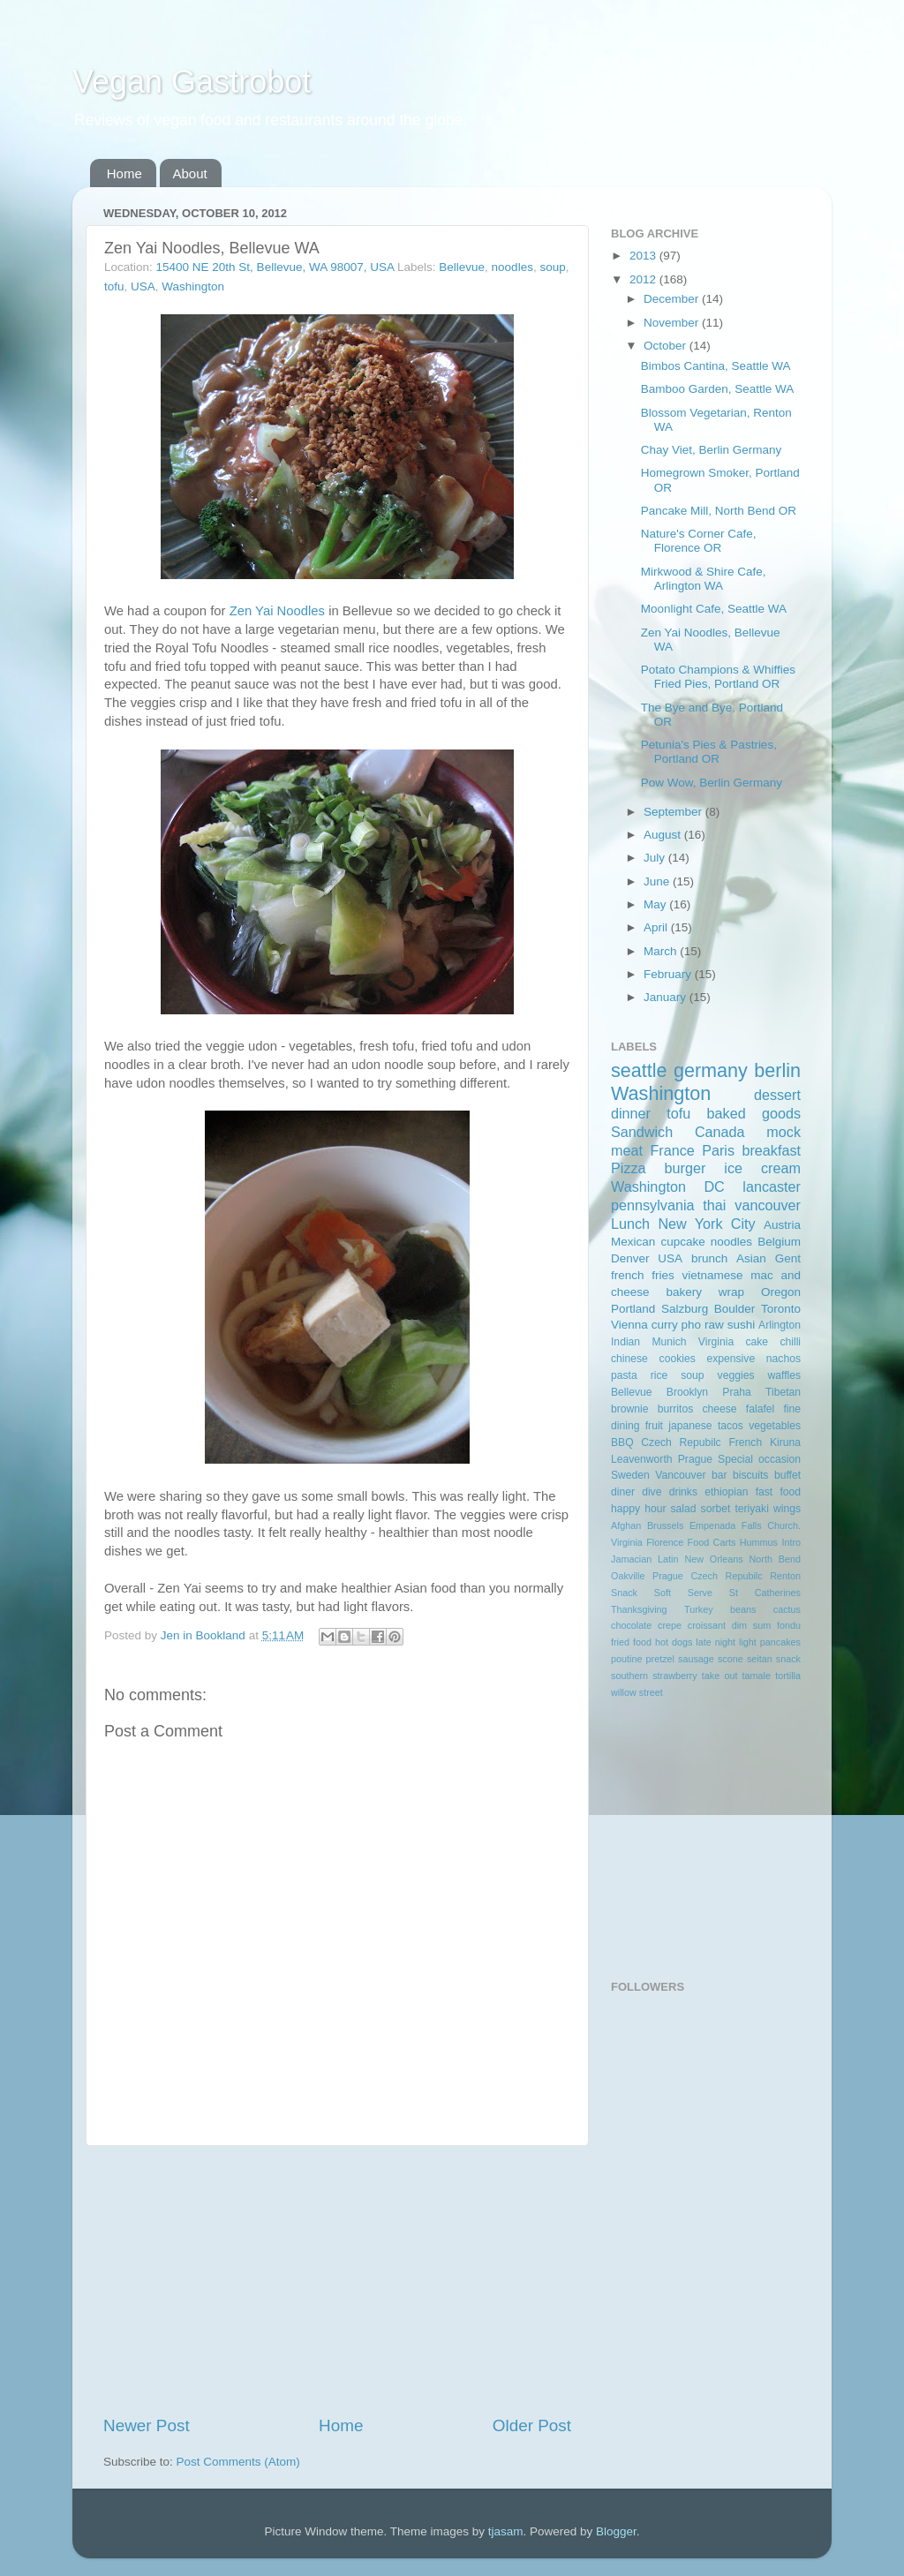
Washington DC (668, 1186)
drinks (683, 1492)
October (666, 345)
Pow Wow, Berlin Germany (711, 782)
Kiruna (785, 1442)
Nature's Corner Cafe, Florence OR (699, 540)
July (656, 857)
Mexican (633, 1241)
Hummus (759, 1542)
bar (719, 1475)
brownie (630, 1409)
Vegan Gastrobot (191, 82)
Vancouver (680, 1475)
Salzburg (684, 1308)
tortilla (788, 1675)
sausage (696, 1658)
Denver (630, 1258)
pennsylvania (653, 1205)
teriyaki (751, 1509)
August (664, 834)
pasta (624, 1375)
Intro (791, 1542)
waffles (784, 1375)
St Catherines (765, 1592)
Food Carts (712, 1542)
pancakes (780, 1642)
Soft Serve (683, 1592)
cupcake (682, 1241)
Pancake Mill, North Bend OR (718, 510)
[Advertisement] (337, 2280)
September (674, 811)
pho (692, 1324)
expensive (730, 1358)
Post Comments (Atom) (238, 2461)
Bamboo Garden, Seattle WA (718, 388)
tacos (730, 1426)
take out (720, 1675)
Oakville (627, 1575)
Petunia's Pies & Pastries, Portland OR (709, 751)
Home (124, 173)
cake (756, 1342)
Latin (668, 1559)
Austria (782, 1225)
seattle (639, 1070)
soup (552, 267)
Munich (669, 1342)
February (669, 974)
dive (651, 1492)
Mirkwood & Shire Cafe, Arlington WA (703, 578)
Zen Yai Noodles (277, 611)
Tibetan (783, 1392)
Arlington (779, 1325)
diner (623, 1492)
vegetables (775, 1426)
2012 (644, 279)
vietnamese (712, 1275)
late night (715, 1642)
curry (665, 1324)
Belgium (779, 1241)
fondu (789, 1625)
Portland (633, 1308)
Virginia (716, 1342)
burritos (675, 1409)
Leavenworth (642, 1459)
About (190, 173)
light (748, 1642)
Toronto (781, 1308)
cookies (677, 1358)
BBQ (622, 1442)
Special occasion (759, 1459)
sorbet (716, 1509)
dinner (631, 1113)
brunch (709, 1258)
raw (714, 1324)
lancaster (771, 1186)
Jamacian (631, 1559)
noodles (512, 267)
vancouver (767, 1205)
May (656, 904)
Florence (664, 1542)
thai (714, 1205)
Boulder (735, 1308)
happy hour (638, 1509)
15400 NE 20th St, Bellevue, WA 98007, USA (275, 267)
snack (788, 1658)
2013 (644, 255)
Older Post (532, 2425)
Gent (788, 1258)
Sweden (630, 1475)
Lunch (630, 1224)
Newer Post (146, 2425)
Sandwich (642, 1132)
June (658, 881)
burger (685, 1168)
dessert (777, 1095)
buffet (787, 1475)
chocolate (631, 1625)
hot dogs (673, 1642)
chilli (790, 1342)
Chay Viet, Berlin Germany (711, 449)
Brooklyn (687, 1392)
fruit (654, 1426)
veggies (736, 1375)
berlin (777, 1070)
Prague (695, 1459)
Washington (193, 286)
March (662, 951)
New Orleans (713, 1559)
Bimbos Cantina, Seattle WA (716, 366)
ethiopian (726, 1492)
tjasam (506, 2531)
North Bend (775, 1559)
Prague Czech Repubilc (707, 1575)
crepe (670, 1625)
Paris (718, 1150)
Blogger (616, 2531)
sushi (741, 1324)
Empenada (712, 1525)
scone (730, 1658)
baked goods (754, 1113)
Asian (751, 1258)
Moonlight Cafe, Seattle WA (714, 608)
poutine (626, 1658)
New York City (706, 1224)
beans (743, 1609)
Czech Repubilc (680, 1442)
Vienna (629, 1324)
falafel (760, 1409)
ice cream (762, 1168)
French (745, 1442)
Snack (624, 1592)
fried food (631, 1642)
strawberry (674, 1675)
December (673, 298)
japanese (690, 1426)
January (666, 997)
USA (143, 286)
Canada (720, 1132)
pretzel (660, 1658)
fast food (778, 1492)
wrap (731, 1292)
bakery (684, 1292)
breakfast (771, 1150)
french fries (642, 1275)
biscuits (750, 1475)
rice (659, 1375)
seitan (759, 1658)
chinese (629, 1358)
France (672, 1150)
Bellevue (462, 267)
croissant (707, 1625)
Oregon (781, 1292)
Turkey (698, 1609)
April (657, 927)
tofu (114, 286)
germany (711, 1070)
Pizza (628, 1168)
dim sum (752, 1625)
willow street (637, 1692)
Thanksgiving (639, 1609)
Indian (625, 1342)
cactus (787, 1609)
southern (629, 1675)
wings (787, 1509)
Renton (785, 1575)
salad (684, 1509)
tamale (756, 1675)
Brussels (665, 1525)
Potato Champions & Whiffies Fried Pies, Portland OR (718, 676)
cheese (719, 1409)
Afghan (626, 1525)
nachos (783, 1358)
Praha (736, 1392)
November (673, 322)
